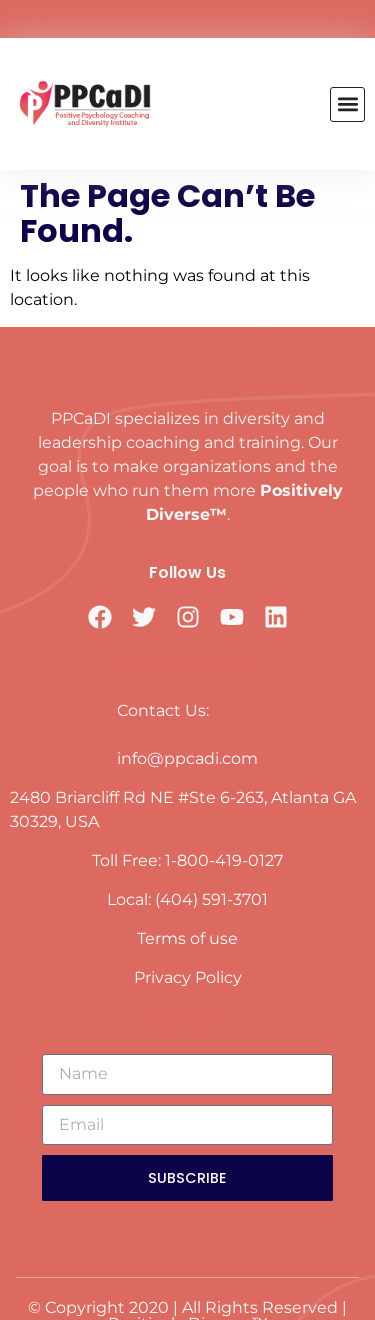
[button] (347, 104)
